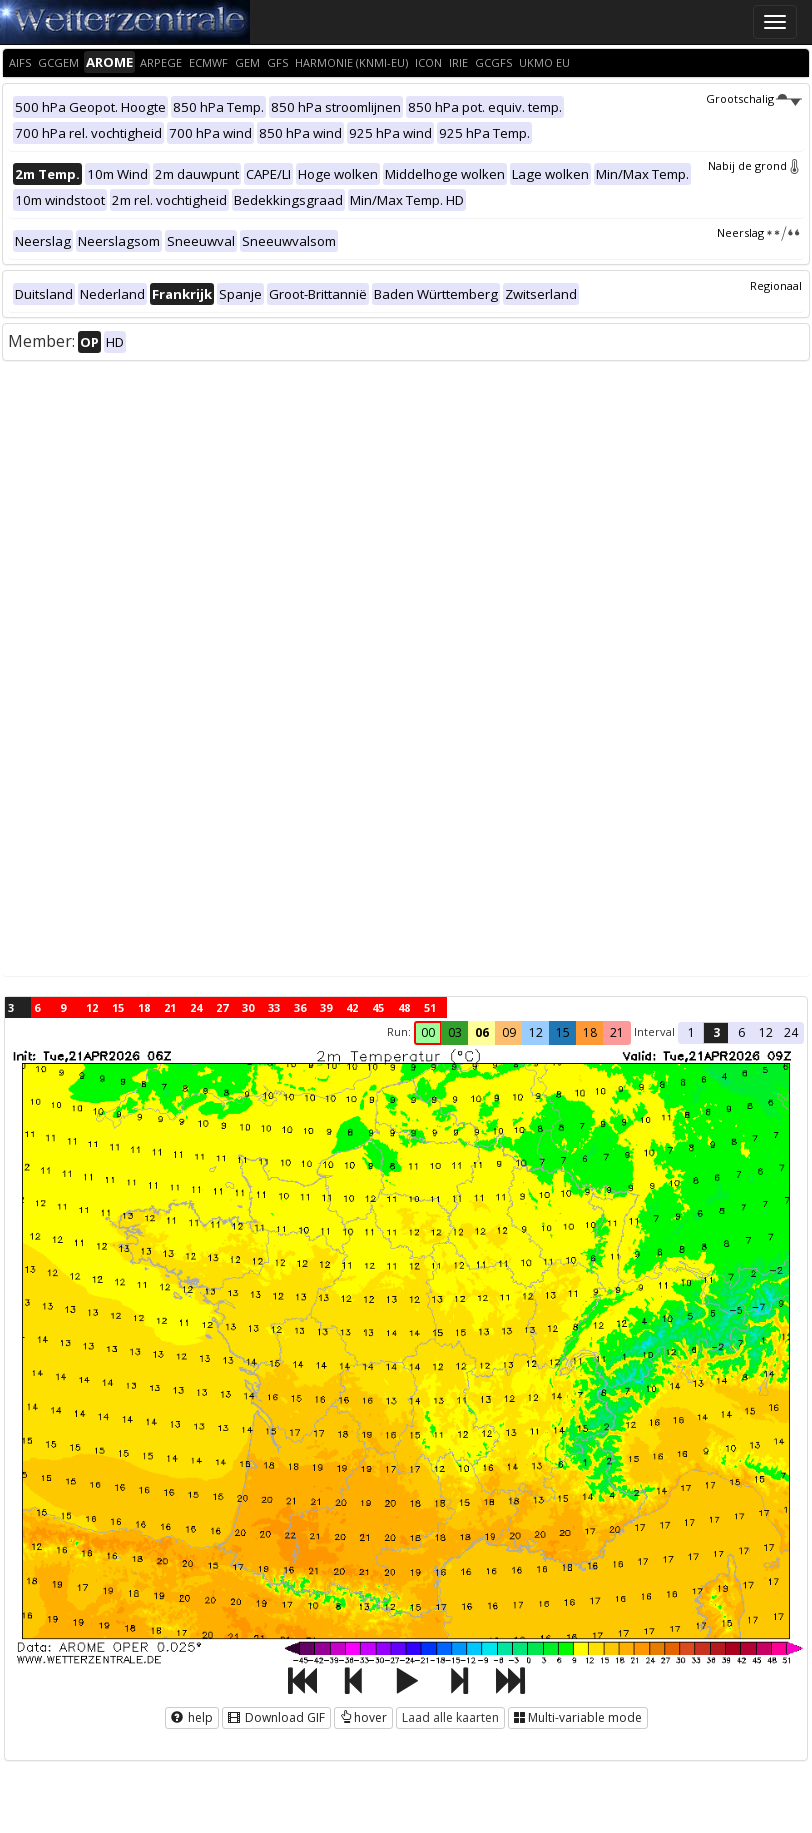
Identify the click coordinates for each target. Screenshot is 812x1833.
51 (430, 1007)
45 (378, 1007)
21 (170, 1007)
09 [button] (509, 1032)
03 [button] (455, 1032)
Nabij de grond (755, 165)
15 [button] (563, 1032)
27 (222, 1007)
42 (352, 1007)
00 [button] (428, 1032)
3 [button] (716, 1032)
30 (248, 1007)
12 (92, 1007)
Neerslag (759, 232)
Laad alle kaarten (450, 1717)
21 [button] (617, 1032)
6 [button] (741, 1032)
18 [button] (590, 1032)
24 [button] (791, 1032)
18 (144, 1007)
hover (363, 1717)
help (192, 1717)
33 (274, 1007)
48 (404, 1007)
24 (196, 1007)
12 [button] (536, 1032)
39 (326, 1007)
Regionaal (776, 285)
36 (300, 1007)
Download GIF (276, 1717)
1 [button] (691, 1032)
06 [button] (482, 1032)
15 (118, 1007)
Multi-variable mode (578, 1717)
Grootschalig (754, 98)
